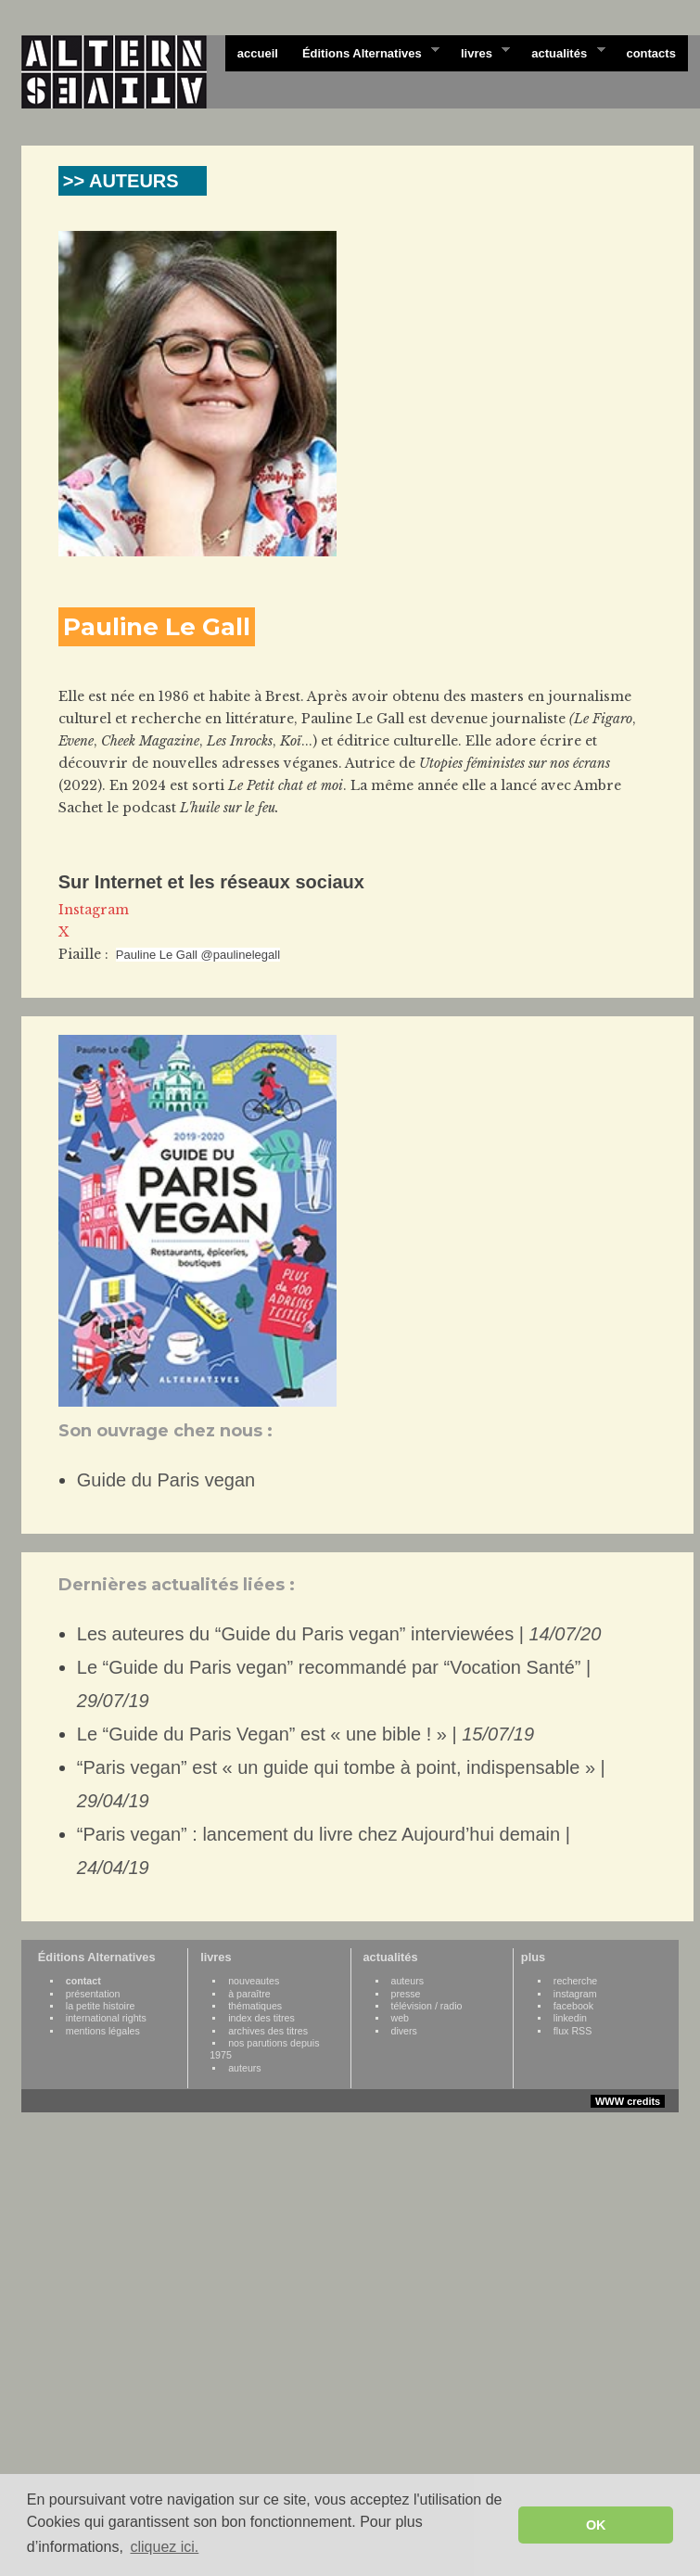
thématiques (255, 2005)
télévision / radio (427, 2005)
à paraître (249, 1993)
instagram (575, 1993)
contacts (650, 53)
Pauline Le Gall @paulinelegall (198, 955)
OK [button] (596, 2525)
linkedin (570, 2017)
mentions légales (103, 2030)
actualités (562, 52)
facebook (573, 2005)
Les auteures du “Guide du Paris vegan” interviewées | (339, 1634)
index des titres (261, 2017)
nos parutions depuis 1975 (264, 2048)
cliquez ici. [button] (164, 2547)
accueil (257, 53)
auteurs (244, 2067)
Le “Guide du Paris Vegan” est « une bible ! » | (305, 1734)
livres (479, 52)
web (400, 2017)
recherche (575, 1980)
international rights (106, 2017)
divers (404, 2030)
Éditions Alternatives (364, 52)
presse (406, 1993)
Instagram (93, 909)
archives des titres (268, 2030)
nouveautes (253, 1980)
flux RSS (573, 2030)
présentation (93, 1993)
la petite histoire (100, 2005)
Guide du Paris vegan (166, 1480)
